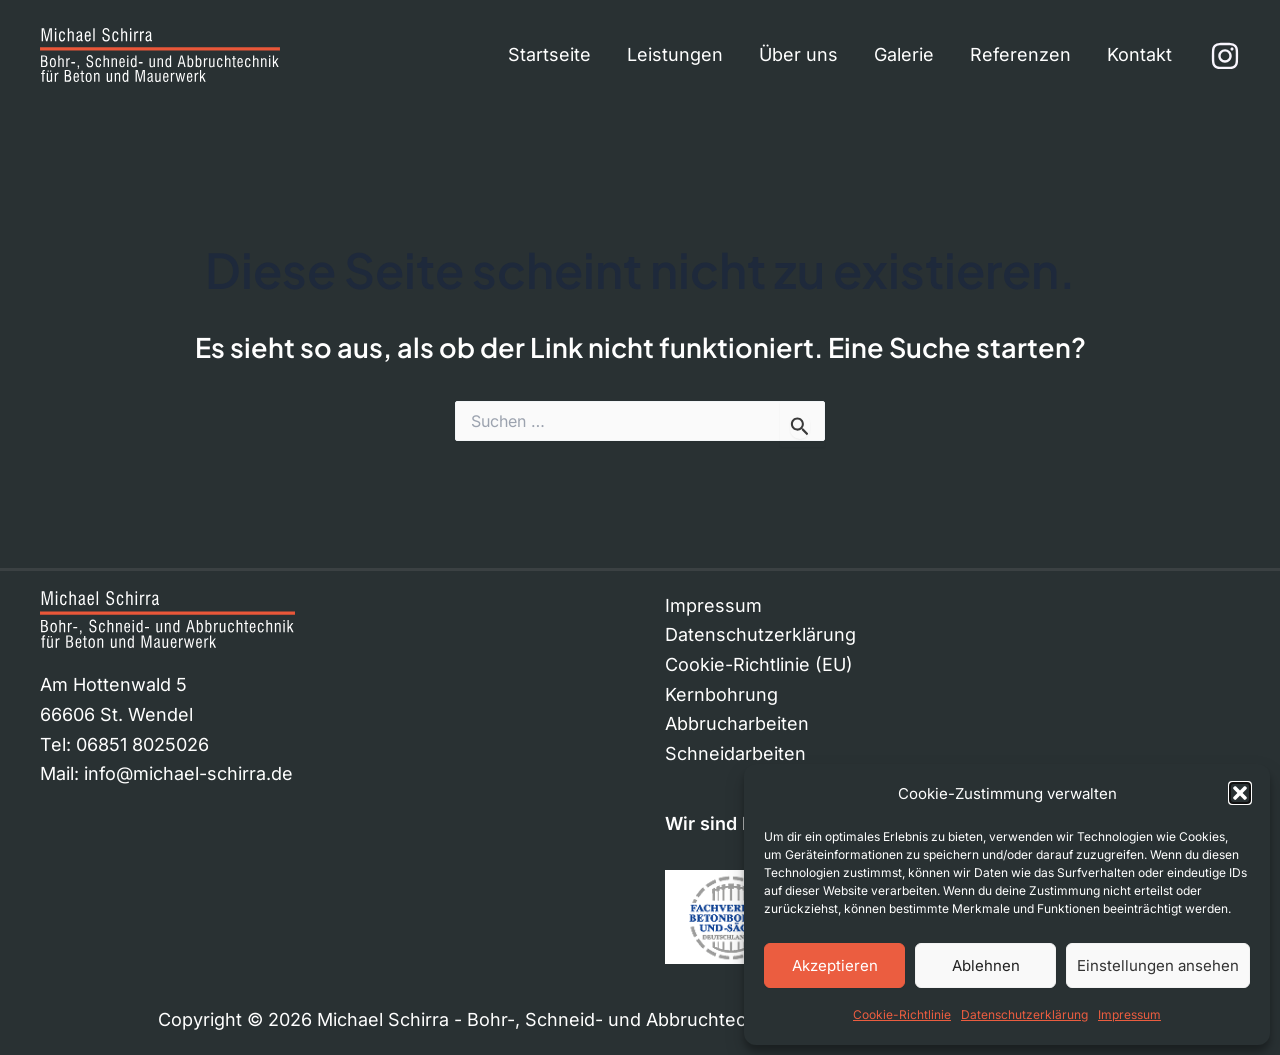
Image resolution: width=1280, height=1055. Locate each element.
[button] (1240, 793)
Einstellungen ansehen (1158, 965)
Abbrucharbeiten (737, 723)
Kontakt (1139, 54)
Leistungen (675, 54)
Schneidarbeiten (735, 753)
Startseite (549, 54)
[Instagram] (1225, 56)
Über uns (798, 54)
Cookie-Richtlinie (902, 1014)
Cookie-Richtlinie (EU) (759, 664)
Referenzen (1020, 54)
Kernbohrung (721, 694)
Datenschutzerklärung (1024, 1014)
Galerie (904, 54)
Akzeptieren (835, 965)
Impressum (1129, 1014)
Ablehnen (986, 965)
